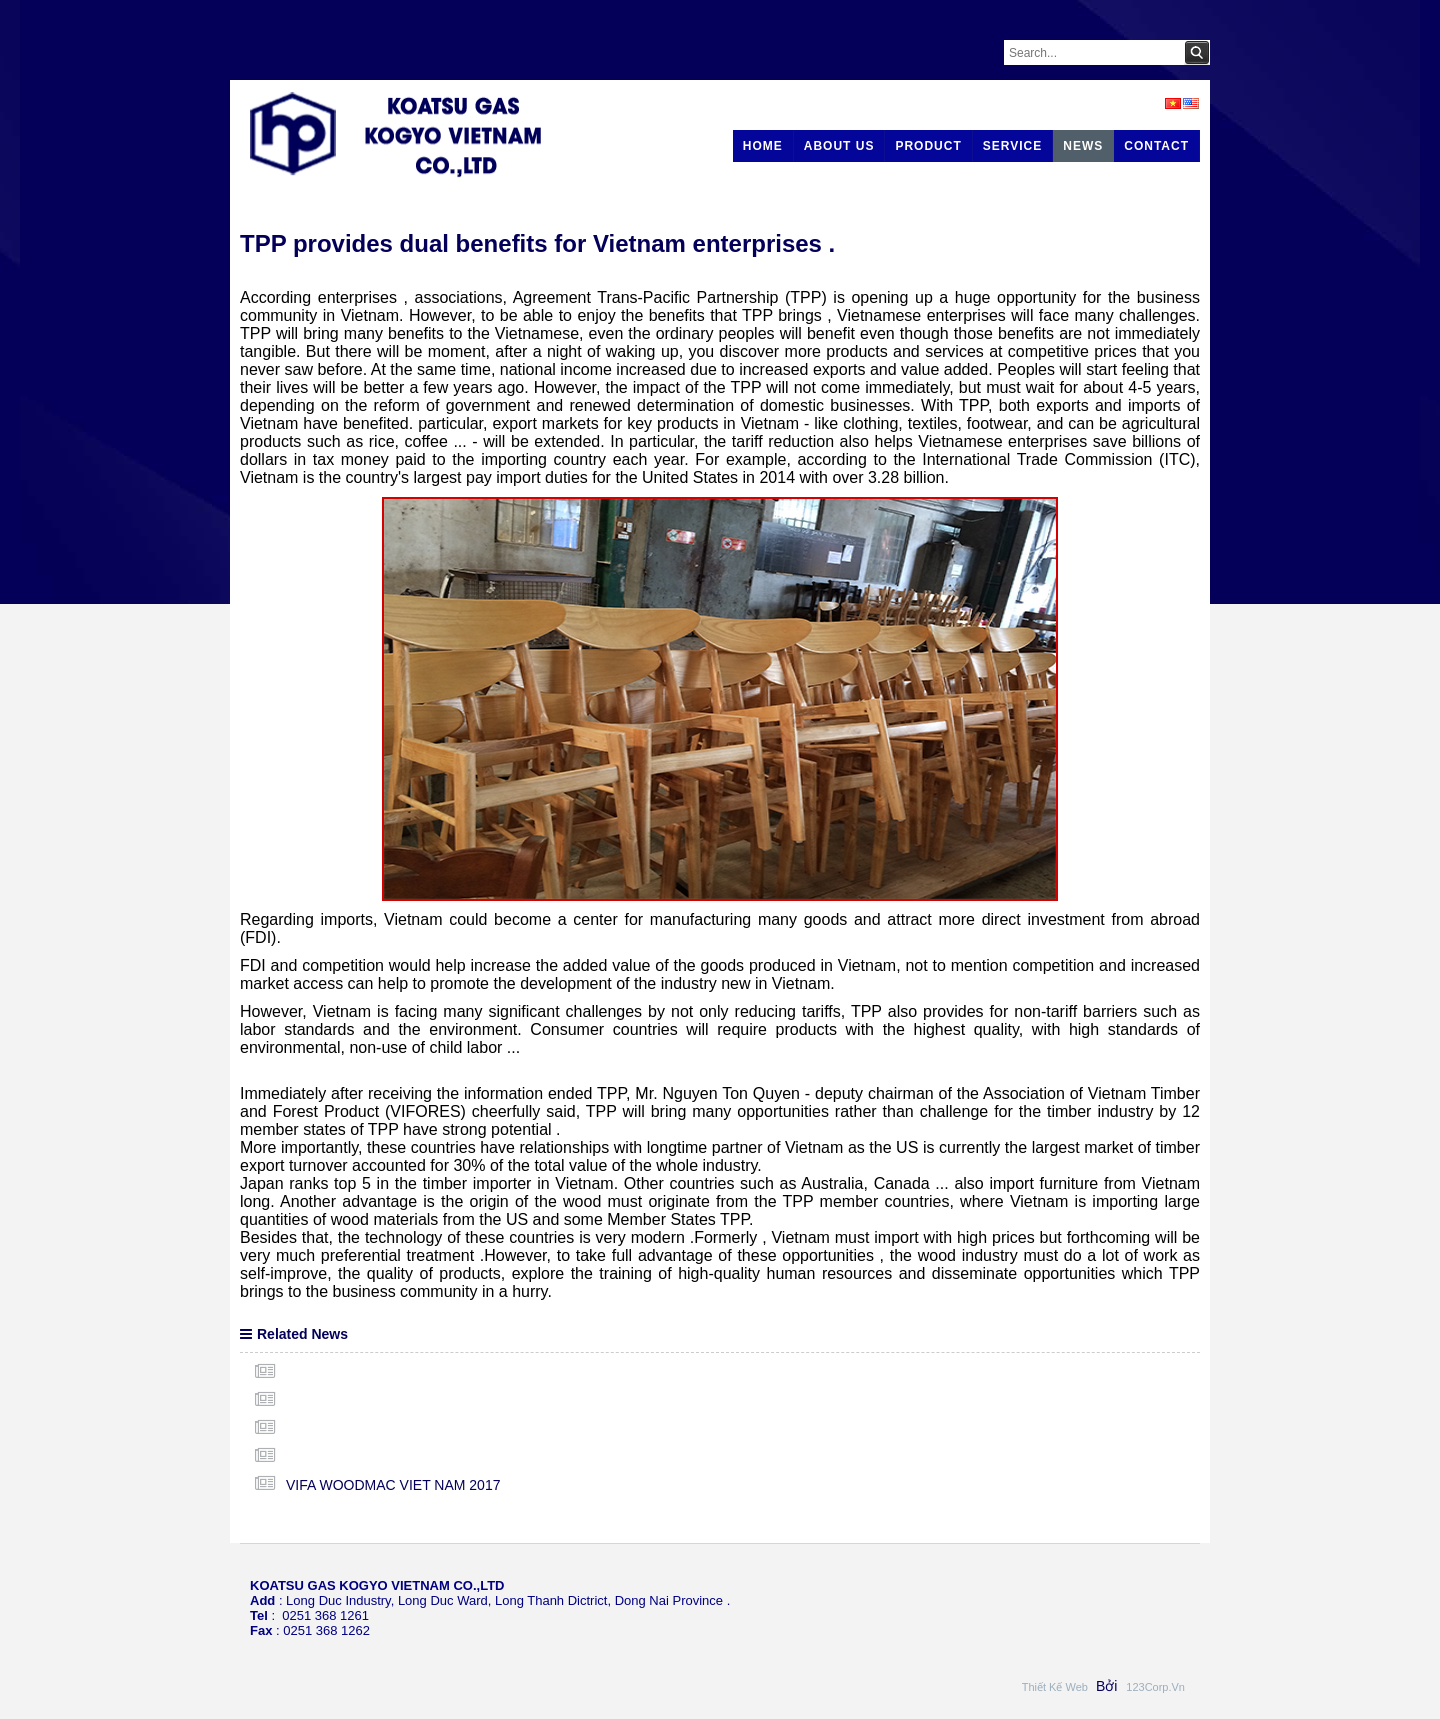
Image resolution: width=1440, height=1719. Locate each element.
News (1083, 146)
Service (1012, 146)
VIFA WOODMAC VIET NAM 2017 (393, 1485)
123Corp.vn (1155, 1687)
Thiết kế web (1056, 1687)
